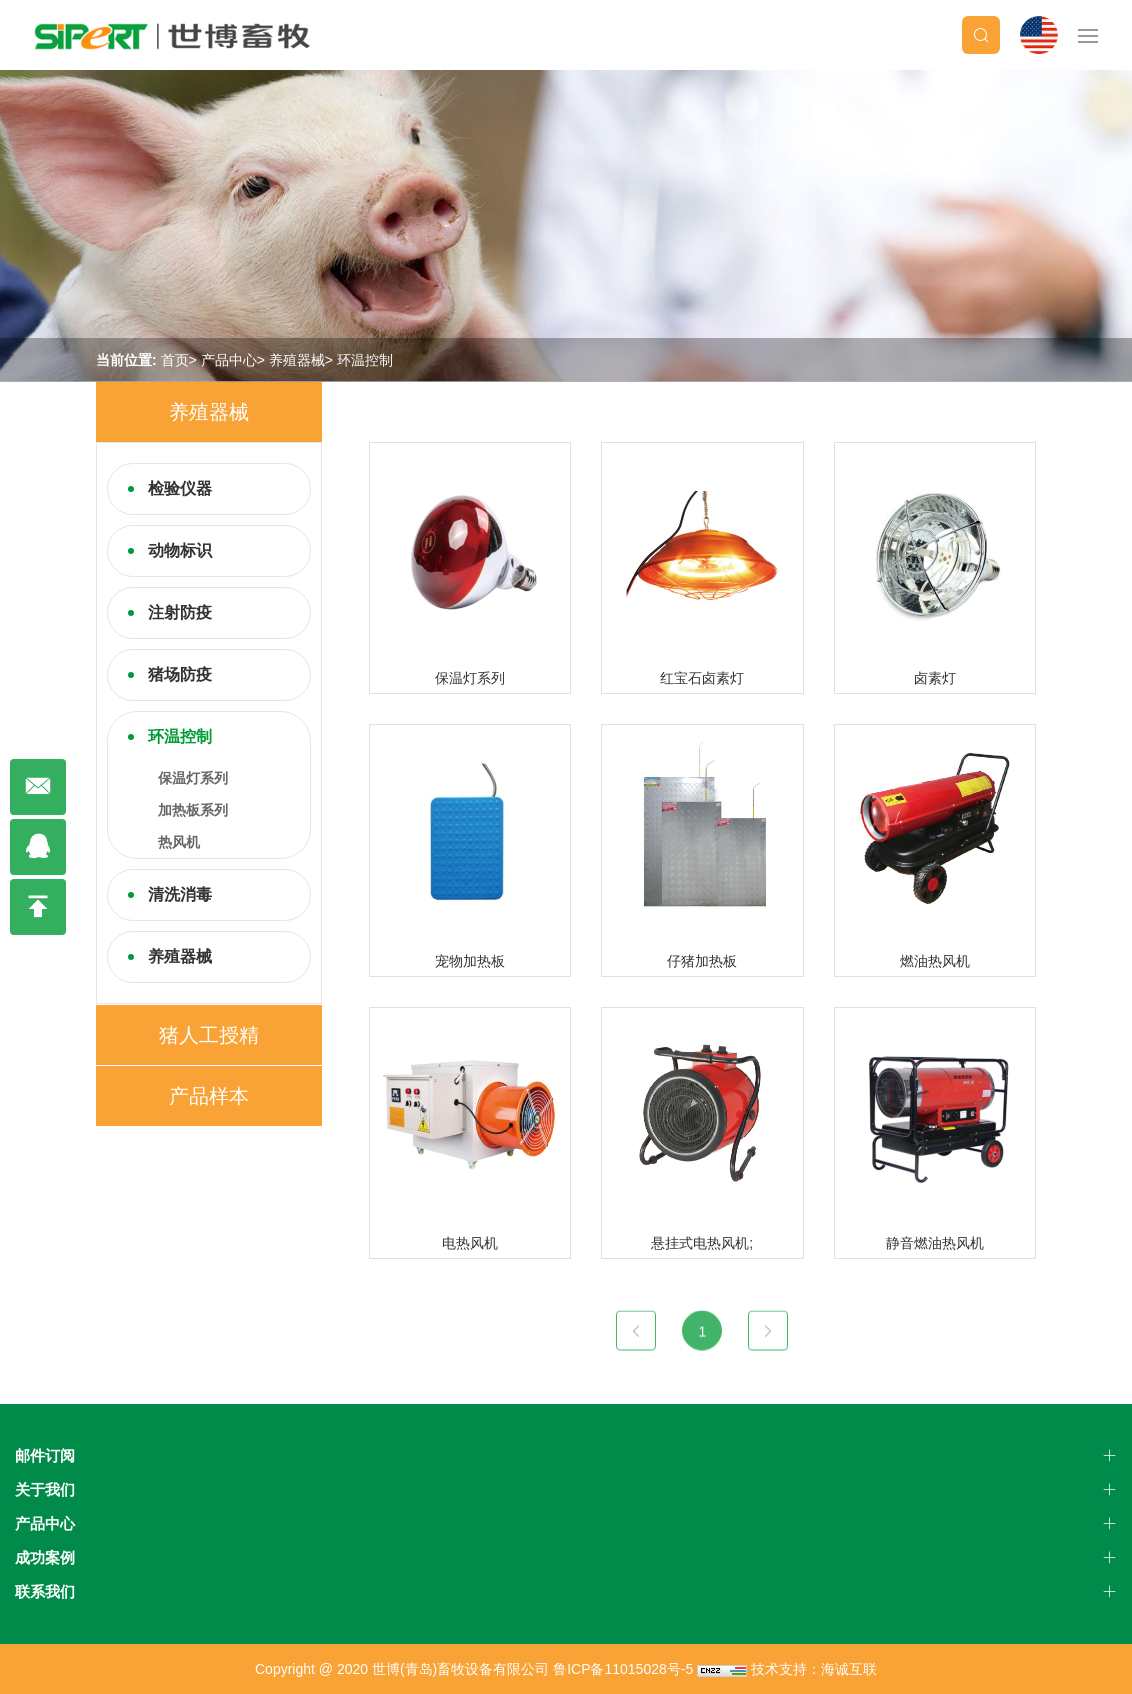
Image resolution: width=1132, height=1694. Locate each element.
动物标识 (180, 550)
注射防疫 (180, 612)
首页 (175, 360)
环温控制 (365, 360)
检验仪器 (180, 488)
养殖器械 (297, 360)
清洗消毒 (180, 894)
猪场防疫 (180, 674)
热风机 (179, 842)
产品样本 (209, 1096)
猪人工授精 (209, 1035)
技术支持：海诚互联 (814, 1669)
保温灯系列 (193, 778)
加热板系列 (193, 810)
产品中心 (229, 360)
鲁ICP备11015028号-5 (623, 1669)
